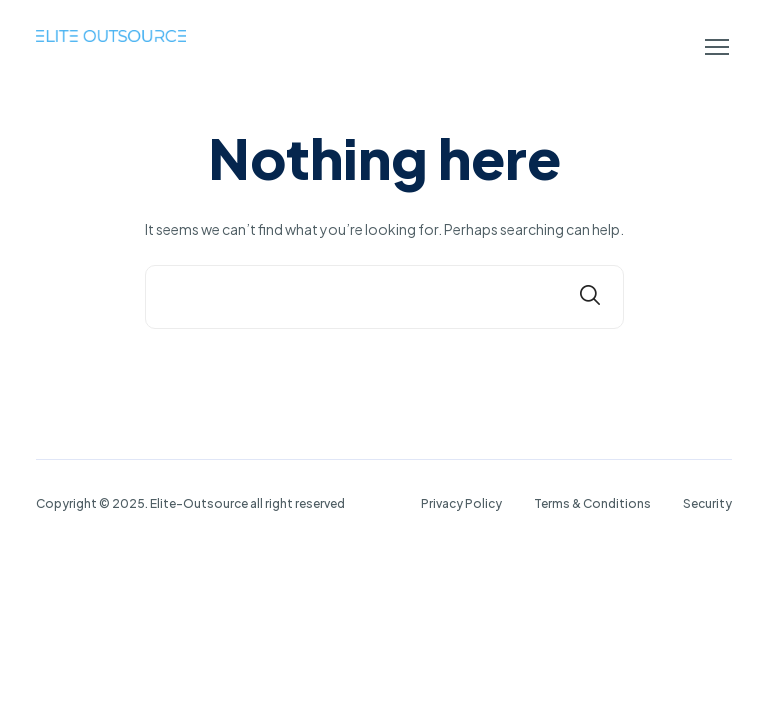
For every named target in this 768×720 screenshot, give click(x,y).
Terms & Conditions (592, 503)
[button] (717, 47)
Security (707, 503)
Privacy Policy (461, 503)
